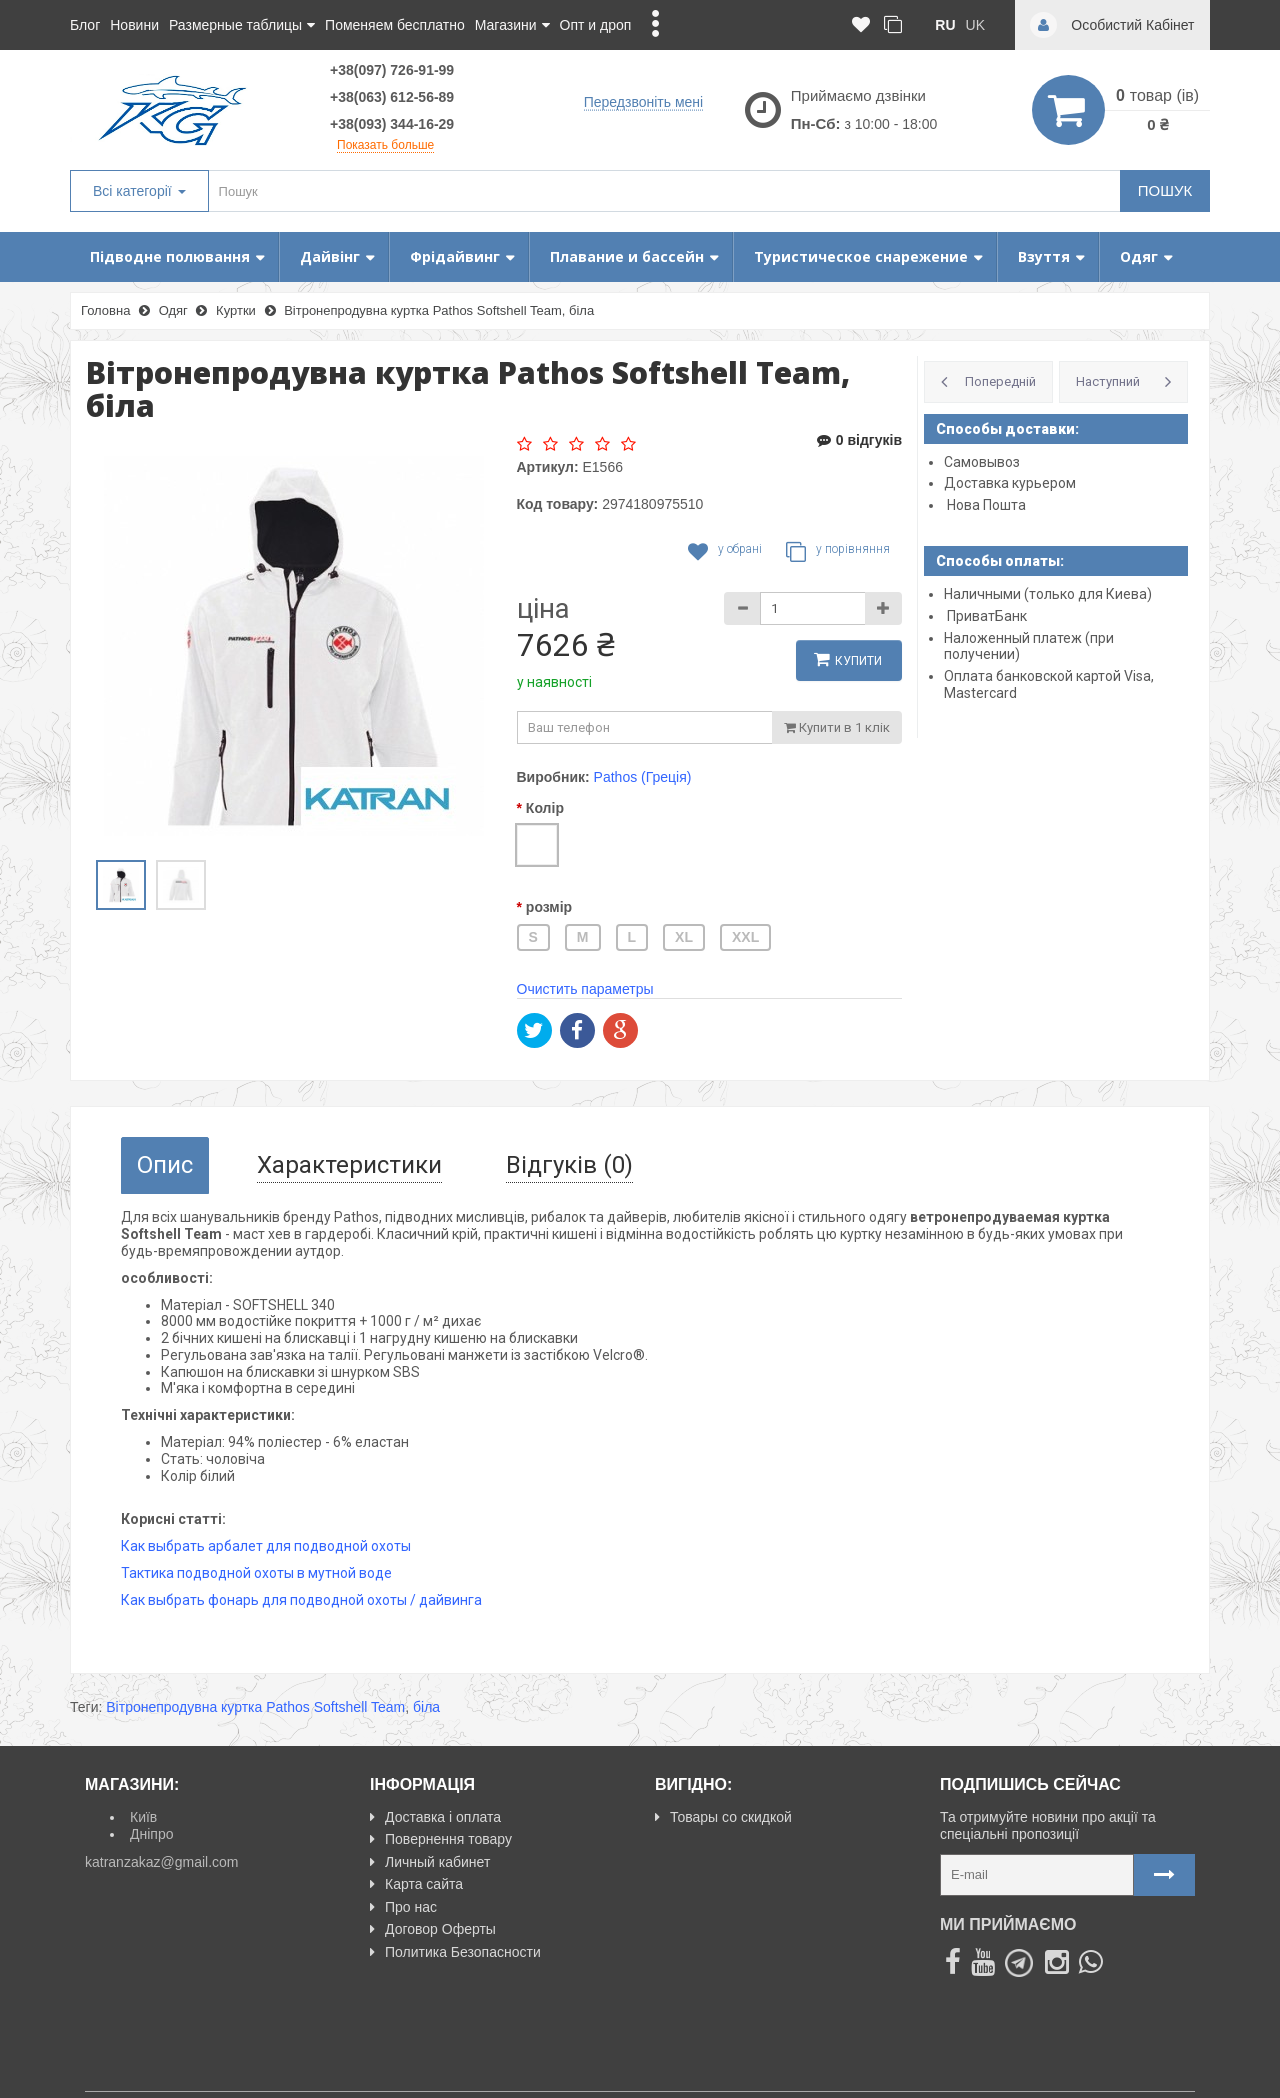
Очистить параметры (585, 989)
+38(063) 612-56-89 (392, 97)
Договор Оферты (433, 1929)
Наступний (1108, 381)
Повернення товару (441, 1839)
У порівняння (838, 552)
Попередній (1000, 381)
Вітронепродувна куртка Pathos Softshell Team (255, 1707)
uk (975, 25)
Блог (85, 25)
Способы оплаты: (1000, 561)
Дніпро (151, 1834)
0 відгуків (859, 440)
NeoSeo (1169, 2074)
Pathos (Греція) (643, 777)
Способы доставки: (1007, 429)
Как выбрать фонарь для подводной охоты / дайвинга (301, 1600)
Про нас (403, 1907)
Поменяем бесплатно (395, 25)
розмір (549, 907)
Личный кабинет (430, 1862)
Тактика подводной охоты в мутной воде (256, 1573)
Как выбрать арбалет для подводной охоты (266, 1546)
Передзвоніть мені (643, 101)
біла (426, 1707)
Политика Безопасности (455, 1952)
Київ (143, 1817)
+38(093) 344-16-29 (392, 124)
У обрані (725, 552)
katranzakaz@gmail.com (162, 1862)
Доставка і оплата (435, 1817)
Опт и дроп (596, 25)
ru (945, 25)
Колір (545, 808)
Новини (134, 25)
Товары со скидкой (723, 1817)
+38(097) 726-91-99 (392, 70)
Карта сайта (416, 1884)
